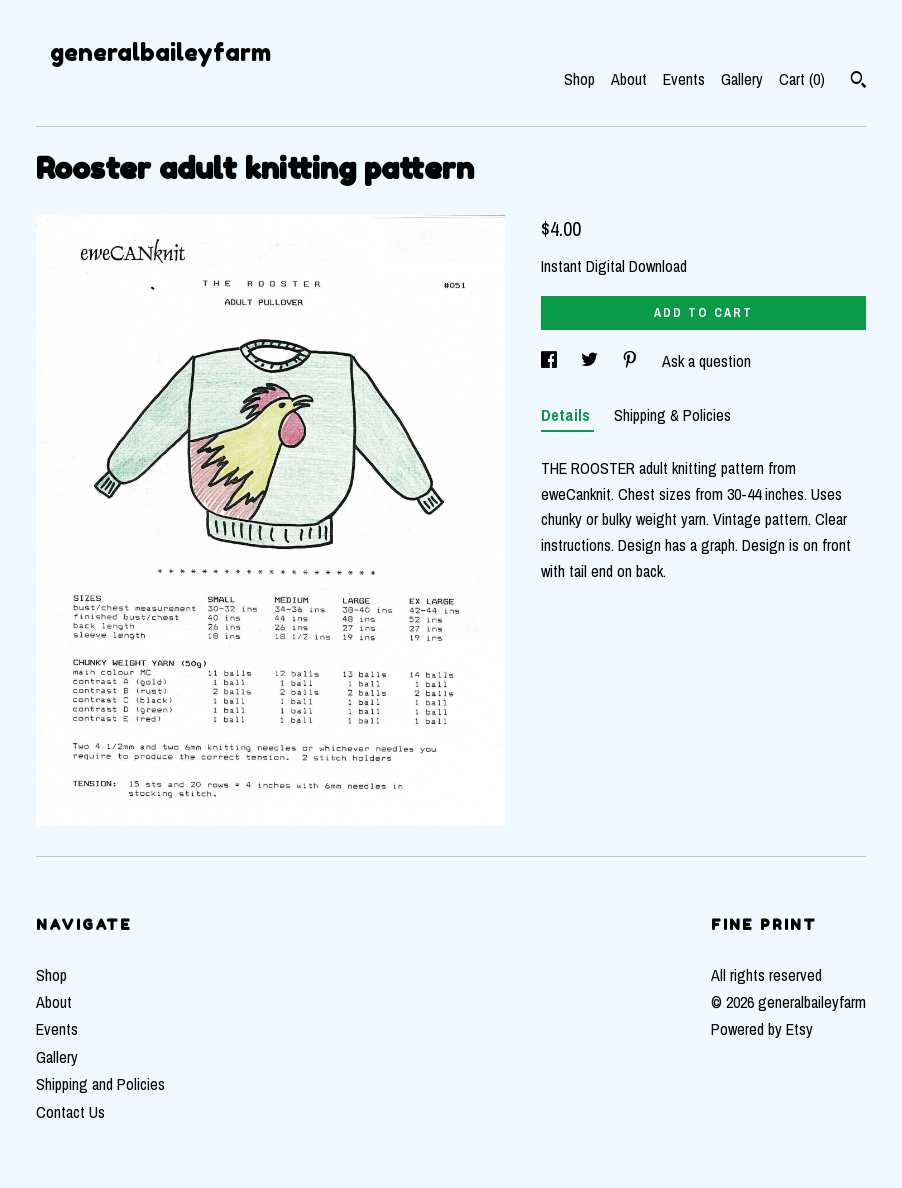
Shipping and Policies (100, 1084)
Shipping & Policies (672, 415)
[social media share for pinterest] (632, 361)
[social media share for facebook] (551, 361)
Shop (579, 79)
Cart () (802, 79)
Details (567, 415)
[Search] (858, 82)
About (629, 79)
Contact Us (70, 1112)
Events (684, 79)
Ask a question (706, 361)
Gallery (742, 79)
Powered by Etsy (762, 1029)
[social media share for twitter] (591, 361)
